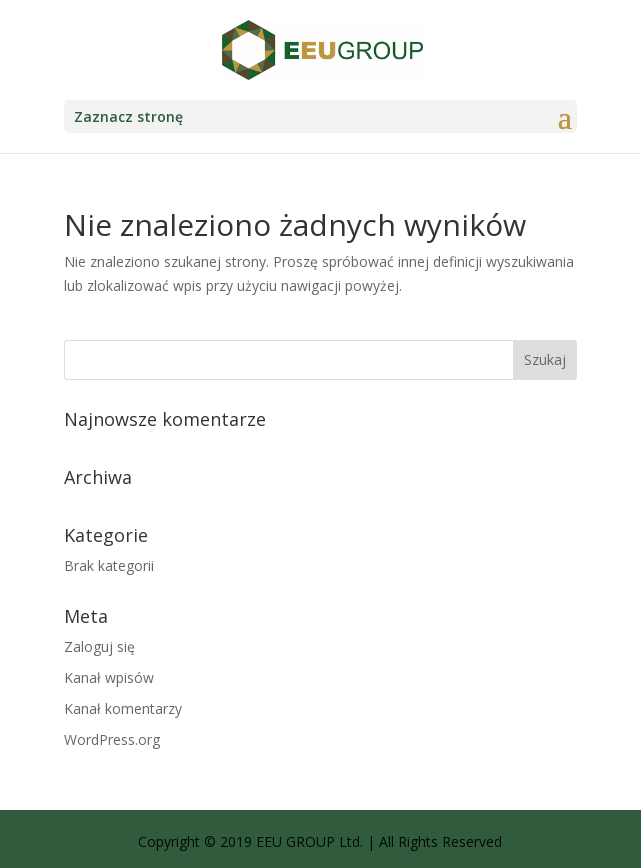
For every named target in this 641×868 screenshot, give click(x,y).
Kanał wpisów (109, 677)
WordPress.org (112, 739)
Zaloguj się (99, 646)
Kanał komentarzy (123, 708)
